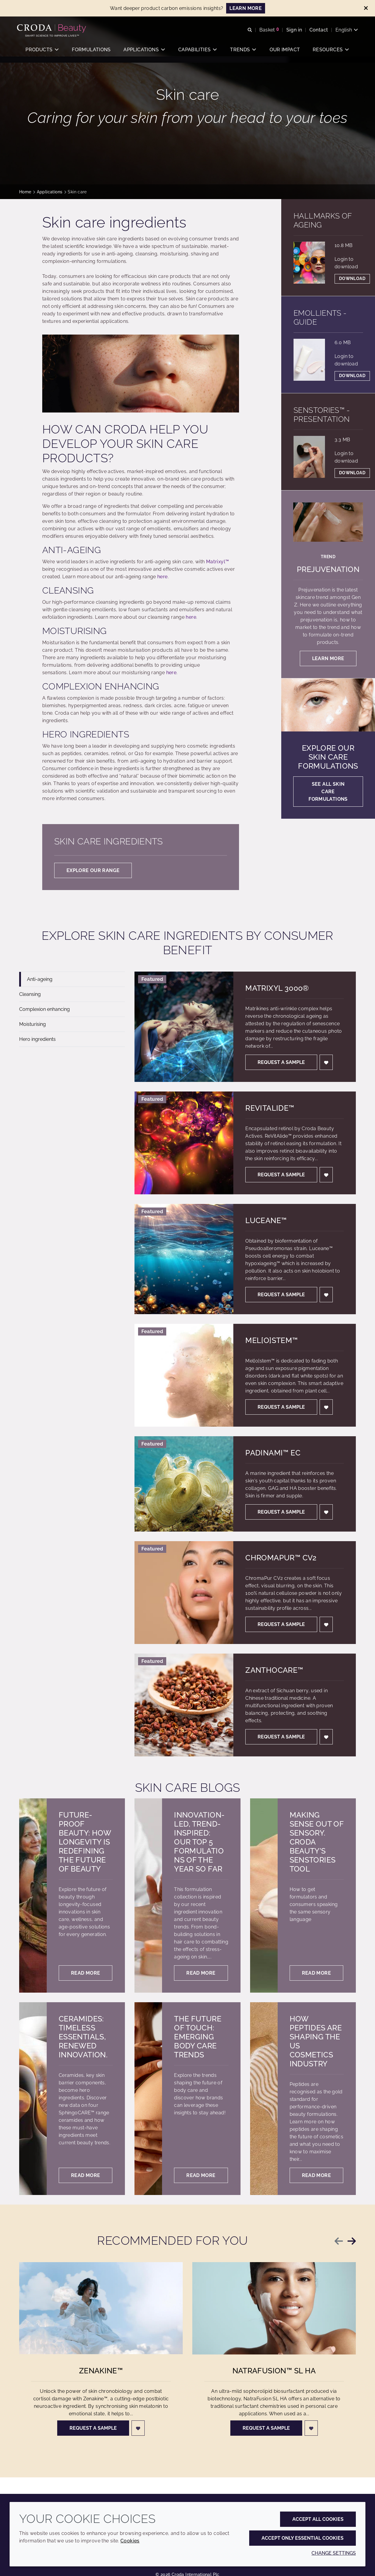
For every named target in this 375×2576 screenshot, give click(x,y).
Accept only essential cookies (302, 2538)
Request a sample (281, 1062)
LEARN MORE (245, 8)
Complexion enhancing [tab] (44, 1009)
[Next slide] (351, 2241)
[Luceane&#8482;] (183, 1259)
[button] (42, 52)
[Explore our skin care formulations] (328, 704)
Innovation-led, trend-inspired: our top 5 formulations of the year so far (199, 1841)
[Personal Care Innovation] (54, 29)
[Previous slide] (339, 2241)
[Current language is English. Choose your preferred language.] (344, 30)
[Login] (326, 1062)
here (162, 576)
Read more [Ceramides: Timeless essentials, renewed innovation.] (85, 2175)
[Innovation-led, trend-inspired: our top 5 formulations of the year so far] (148, 1895)
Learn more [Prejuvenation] (328, 658)
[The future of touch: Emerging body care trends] (148, 2098)
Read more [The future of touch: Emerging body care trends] (200, 2175)
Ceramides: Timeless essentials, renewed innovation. (83, 2036)
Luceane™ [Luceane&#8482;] (266, 1220)
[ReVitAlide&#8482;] (183, 1142)
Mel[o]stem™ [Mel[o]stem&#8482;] (271, 1340)
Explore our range (93, 870)
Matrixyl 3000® (277, 988)
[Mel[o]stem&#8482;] (183, 1375)
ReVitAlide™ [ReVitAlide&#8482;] (269, 1107)
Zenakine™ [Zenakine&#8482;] (101, 2376)
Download (352, 278)
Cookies (130, 2541)
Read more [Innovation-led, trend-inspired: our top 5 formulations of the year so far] (200, 1973)
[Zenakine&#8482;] (101, 2314)
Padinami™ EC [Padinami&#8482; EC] (272, 1452)
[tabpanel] (245, 1364)
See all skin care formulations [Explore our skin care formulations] (328, 791)
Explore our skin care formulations (328, 756)
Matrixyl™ (217, 561)
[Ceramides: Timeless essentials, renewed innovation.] (33, 2098)
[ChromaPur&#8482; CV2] (183, 1592)
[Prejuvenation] (328, 522)
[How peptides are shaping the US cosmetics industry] (264, 2098)
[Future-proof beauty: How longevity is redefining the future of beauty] (33, 1895)
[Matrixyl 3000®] (183, 1027)
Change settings (334, 2553)
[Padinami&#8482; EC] (183, 1484)
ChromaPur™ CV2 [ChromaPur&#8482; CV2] (280, 1557)
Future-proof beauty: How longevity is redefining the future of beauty (85, 1841)
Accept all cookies (318, 2519)
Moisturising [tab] (32, 1024)
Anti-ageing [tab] (39, 979)
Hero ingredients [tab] (37, 1039)
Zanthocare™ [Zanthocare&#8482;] (274, 1670)
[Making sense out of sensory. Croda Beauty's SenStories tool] (264, 1895)
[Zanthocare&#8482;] (183, 1705)
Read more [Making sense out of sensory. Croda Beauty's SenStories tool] (316, 1973)
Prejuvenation (328, 569)
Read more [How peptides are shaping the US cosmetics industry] (316, 2175)
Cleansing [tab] (30, 994)
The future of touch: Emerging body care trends (197, 2036)
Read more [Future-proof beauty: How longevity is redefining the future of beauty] (85, 1973)
